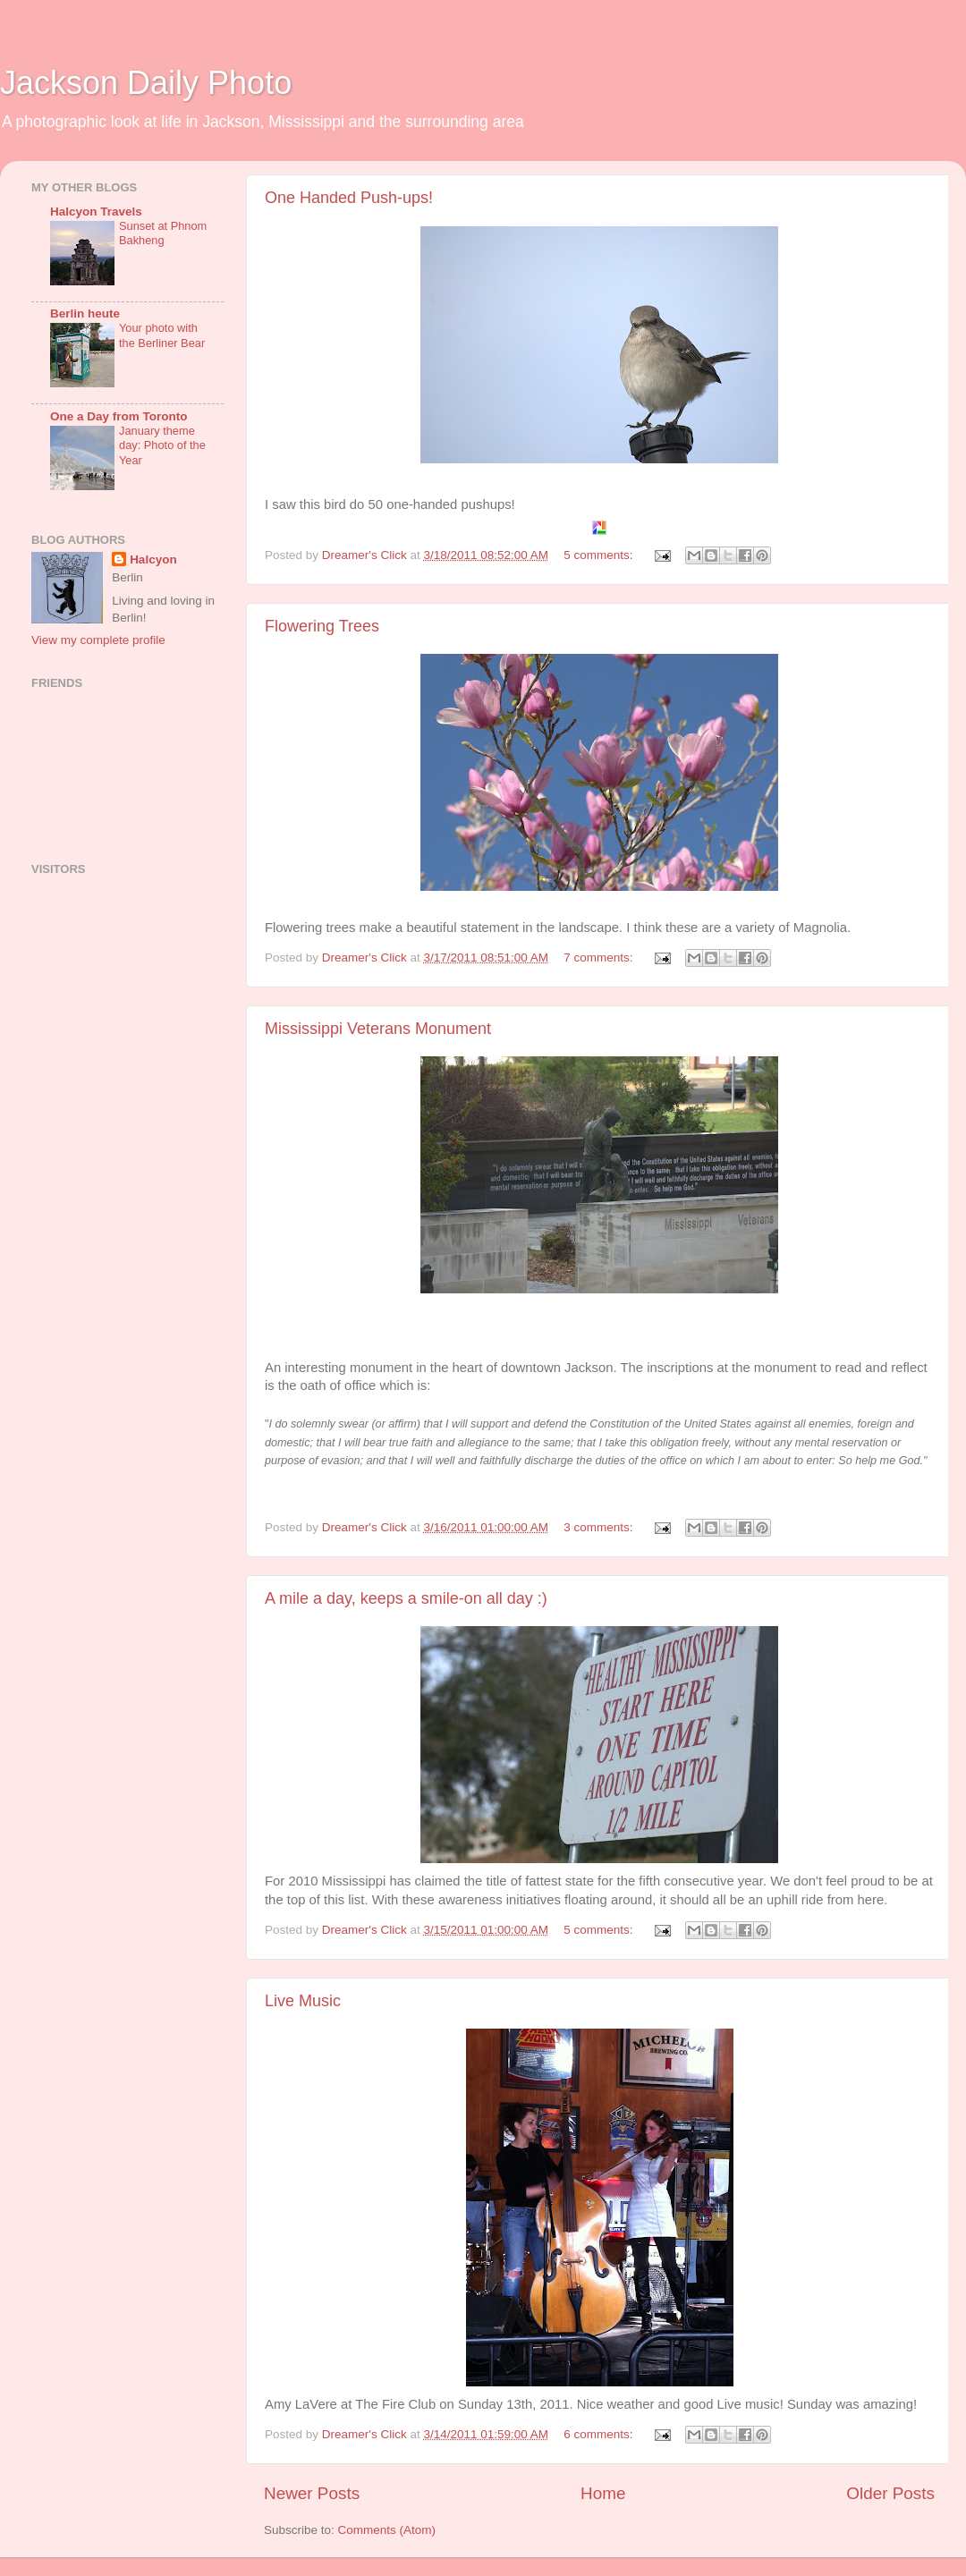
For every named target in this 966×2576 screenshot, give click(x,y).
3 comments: (600, 1527)
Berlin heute (85, 313)
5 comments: (600, 555)
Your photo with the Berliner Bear (162, 335)
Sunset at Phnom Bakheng (163, 233)
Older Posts (890, 2493)
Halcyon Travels (96, 211)
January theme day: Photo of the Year (162, 445)
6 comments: (600, 2434)
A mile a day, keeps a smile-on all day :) (406, 1598)
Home (602, 2493)
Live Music (303, 2001)
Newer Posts (312, 2493)
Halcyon (153, 559)
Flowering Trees (322, 626)
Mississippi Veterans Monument (378, 1029)
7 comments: (600, 957)
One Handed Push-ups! (349, 198)
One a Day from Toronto (119, 416)
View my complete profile (98, 640)
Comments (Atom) (387, 2530)
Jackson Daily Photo (146, 82)
